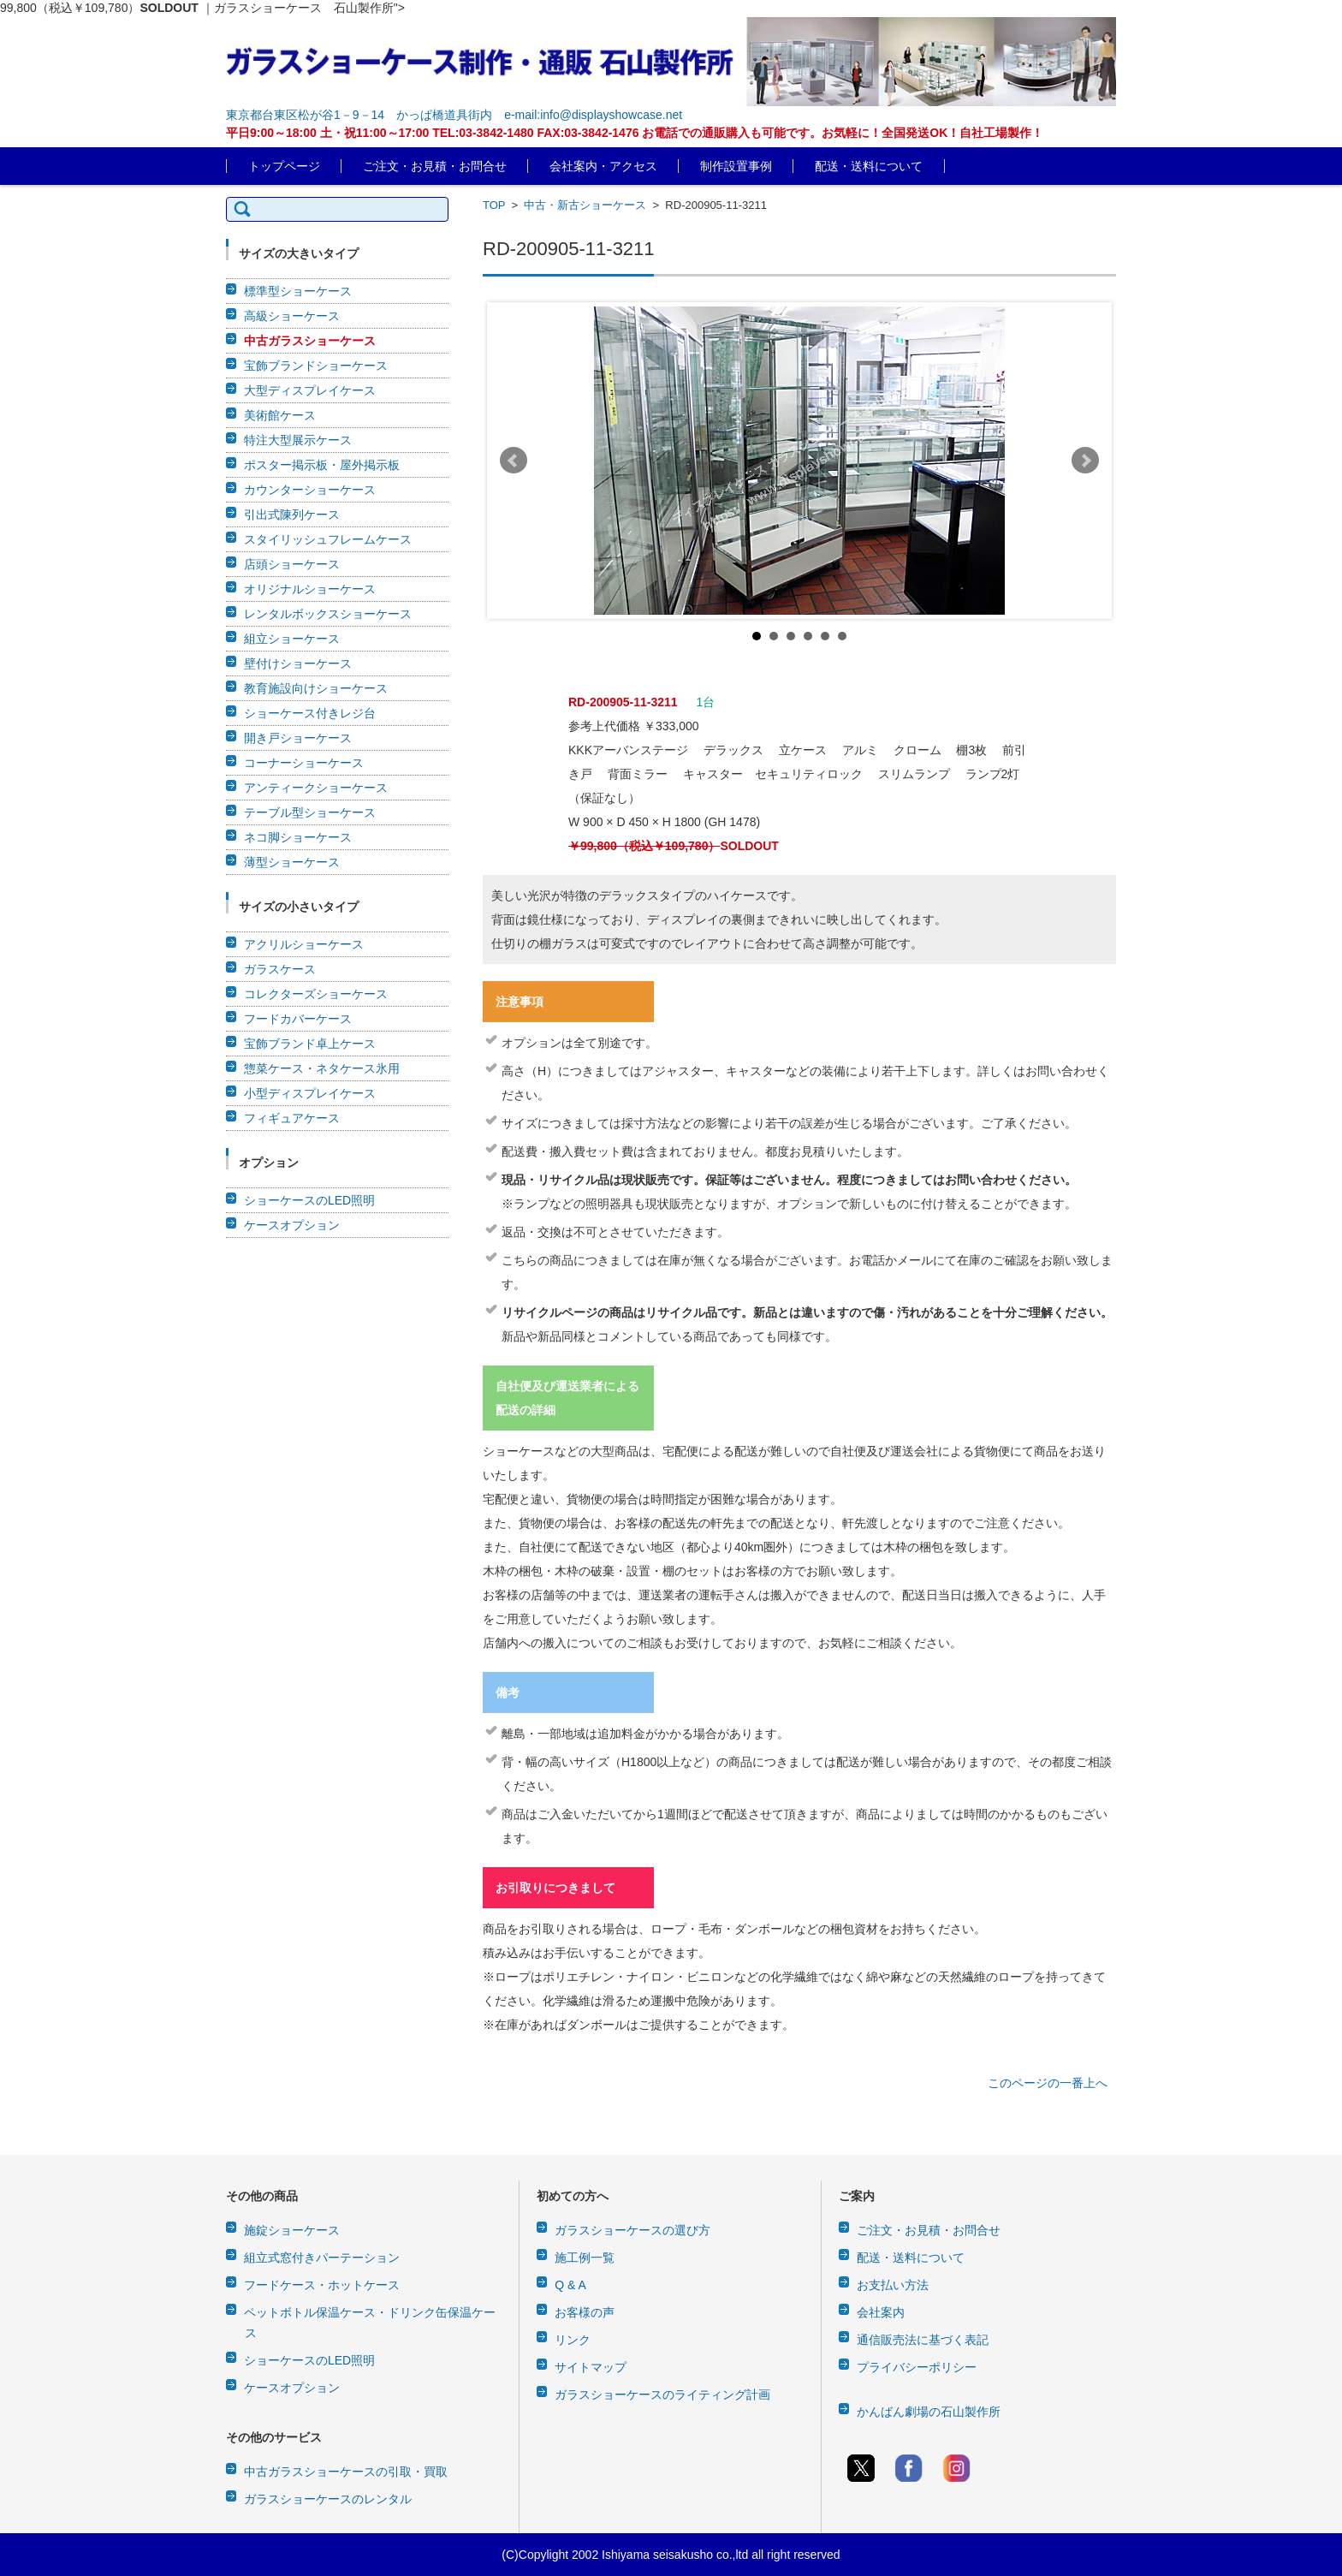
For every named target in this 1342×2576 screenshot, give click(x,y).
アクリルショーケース (304, 944)
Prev (513, 460)
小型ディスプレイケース (310, 1093)
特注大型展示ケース (298, 440)
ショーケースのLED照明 (309, 1200)
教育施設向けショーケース (316, 688)
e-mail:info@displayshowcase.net (593, 115)
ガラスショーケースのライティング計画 (662, 2394)
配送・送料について (869, 166)
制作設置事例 (736, 166)
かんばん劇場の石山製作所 (929, 2411)
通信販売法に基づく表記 (923, 2340)
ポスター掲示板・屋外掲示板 (322, 465)
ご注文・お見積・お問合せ (435, 166)
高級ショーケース (292, 316)
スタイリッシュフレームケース (328, 539)
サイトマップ (590, 2367)
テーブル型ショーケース (310, 812)
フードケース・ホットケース (322, 2285)
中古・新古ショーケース (585, 205)
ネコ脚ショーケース (298, 837)
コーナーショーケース (304, 763)
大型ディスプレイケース (310, 390)
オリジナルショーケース (310, 589)
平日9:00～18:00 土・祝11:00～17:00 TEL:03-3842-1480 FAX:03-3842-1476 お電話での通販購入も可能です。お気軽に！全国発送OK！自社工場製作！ (634, 133)
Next (1085, 460)
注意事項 (519, 1001)
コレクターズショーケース (316, 994)
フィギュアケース (292, 1118)
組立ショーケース (292, 638)
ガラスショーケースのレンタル (328, 2499)
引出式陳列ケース (292, 514)
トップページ (284, 166)
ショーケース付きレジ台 (310, 713)
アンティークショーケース (316, 787)
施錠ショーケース (292, 2230)
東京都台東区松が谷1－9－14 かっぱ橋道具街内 (359, 115)
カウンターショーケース (310, 490)
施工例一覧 (585, 2257)
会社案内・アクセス (603, 166)
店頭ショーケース (292, 564)
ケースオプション (292, 1225)
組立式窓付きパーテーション (322, 2257)
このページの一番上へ (1047, 2083)
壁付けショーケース (298, 663)
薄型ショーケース (292, 862)
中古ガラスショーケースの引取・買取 (346, 2471)
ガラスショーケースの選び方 (632, 2230)
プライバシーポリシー (917, 2367)
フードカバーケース (298, 1019)
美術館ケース (280, 415)
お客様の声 (585, 2312)
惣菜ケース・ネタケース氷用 (322, 1068)
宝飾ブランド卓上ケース (310, 1043)
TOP (494, 205)
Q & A (570, 2285)
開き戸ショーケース (298, 738)
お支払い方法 (893, 2285)
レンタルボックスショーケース (328, 614)
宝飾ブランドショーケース (316, 365)
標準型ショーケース (298, 291)
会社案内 (881, 2312)
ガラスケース (280, 969)
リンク (573, 2340)
